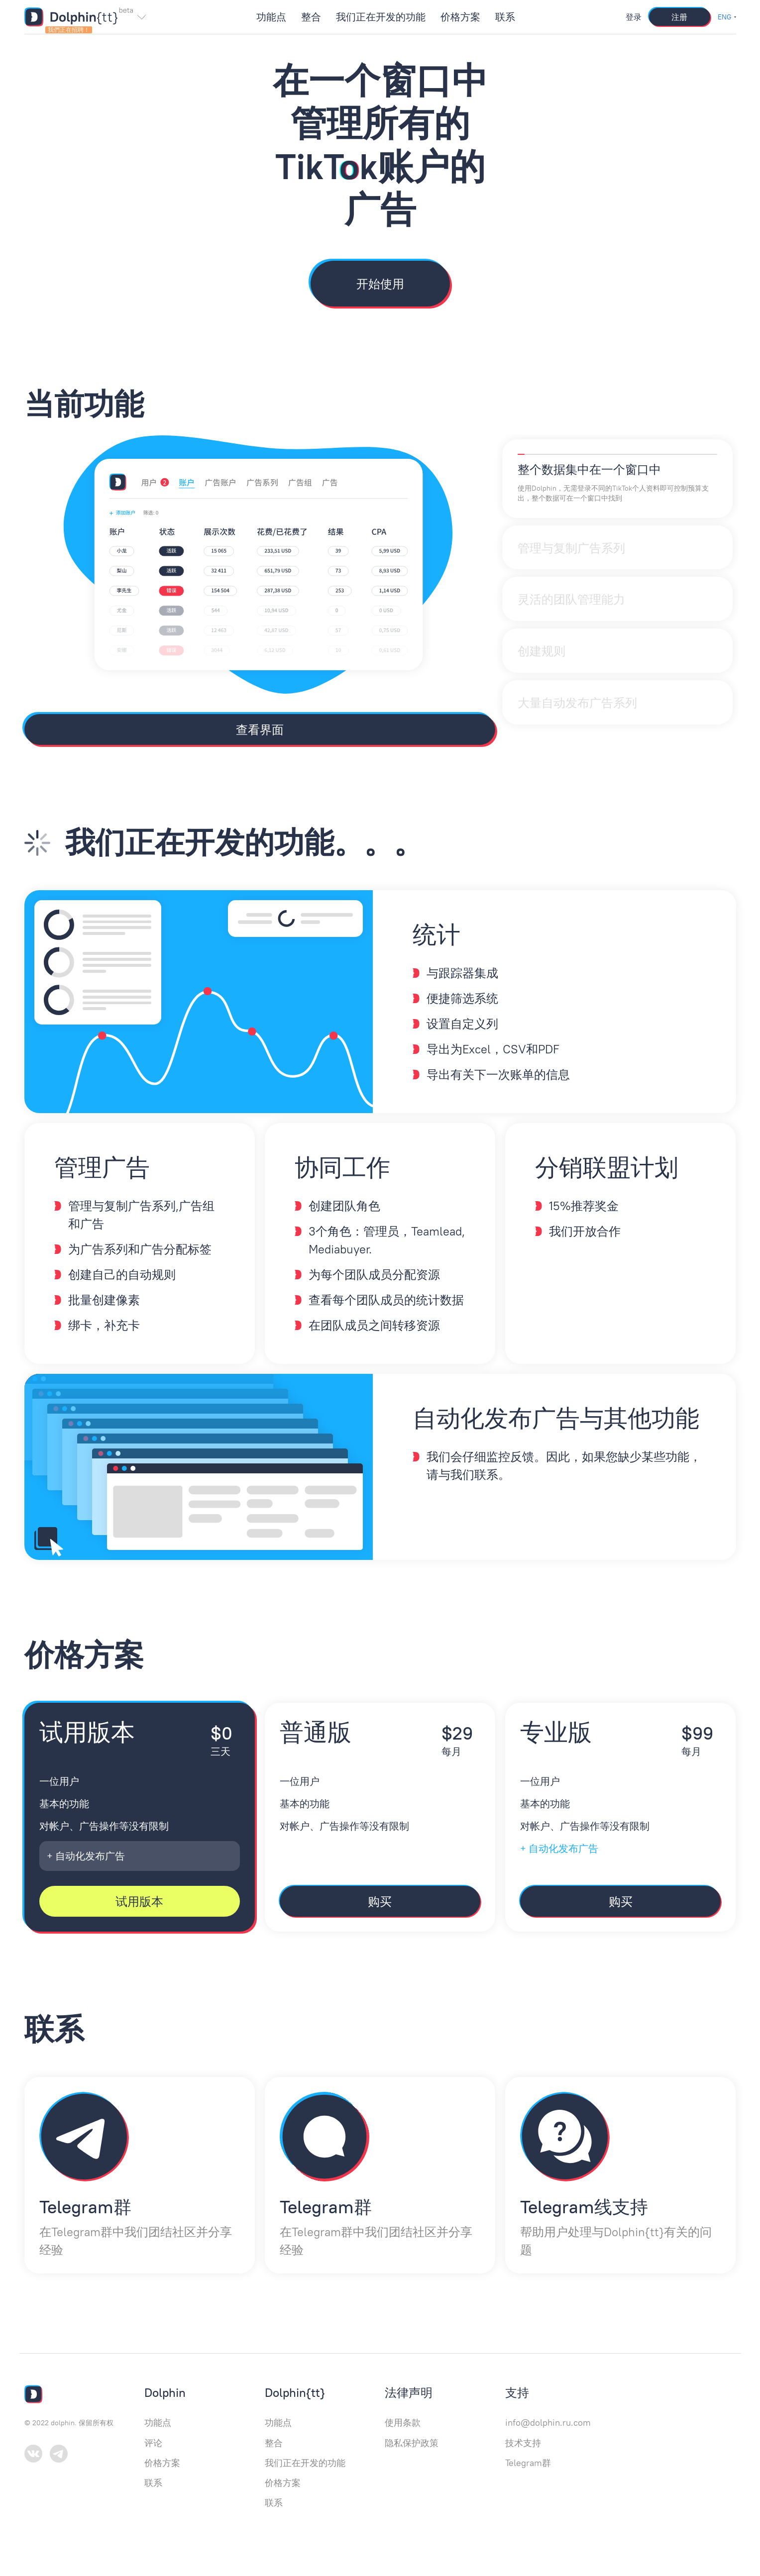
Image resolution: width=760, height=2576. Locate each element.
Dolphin (165, 2392)
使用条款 (403, 2422)
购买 (380, 1901)
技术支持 (523, 2443)
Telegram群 (528, 2463)
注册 (679, 17)
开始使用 (380, 283)
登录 (634, 17)
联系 (505, 16)
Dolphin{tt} (295, 2392)
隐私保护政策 (411, 2443)
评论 (153, 2443)
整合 (311, 16)
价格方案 (460, 16)
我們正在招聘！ (69, 29)
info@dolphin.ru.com (548, 2422)
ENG (725, 16)
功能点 (271, 16)
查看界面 (260, 729)
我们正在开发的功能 (381, 16)
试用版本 (139, 1901)
